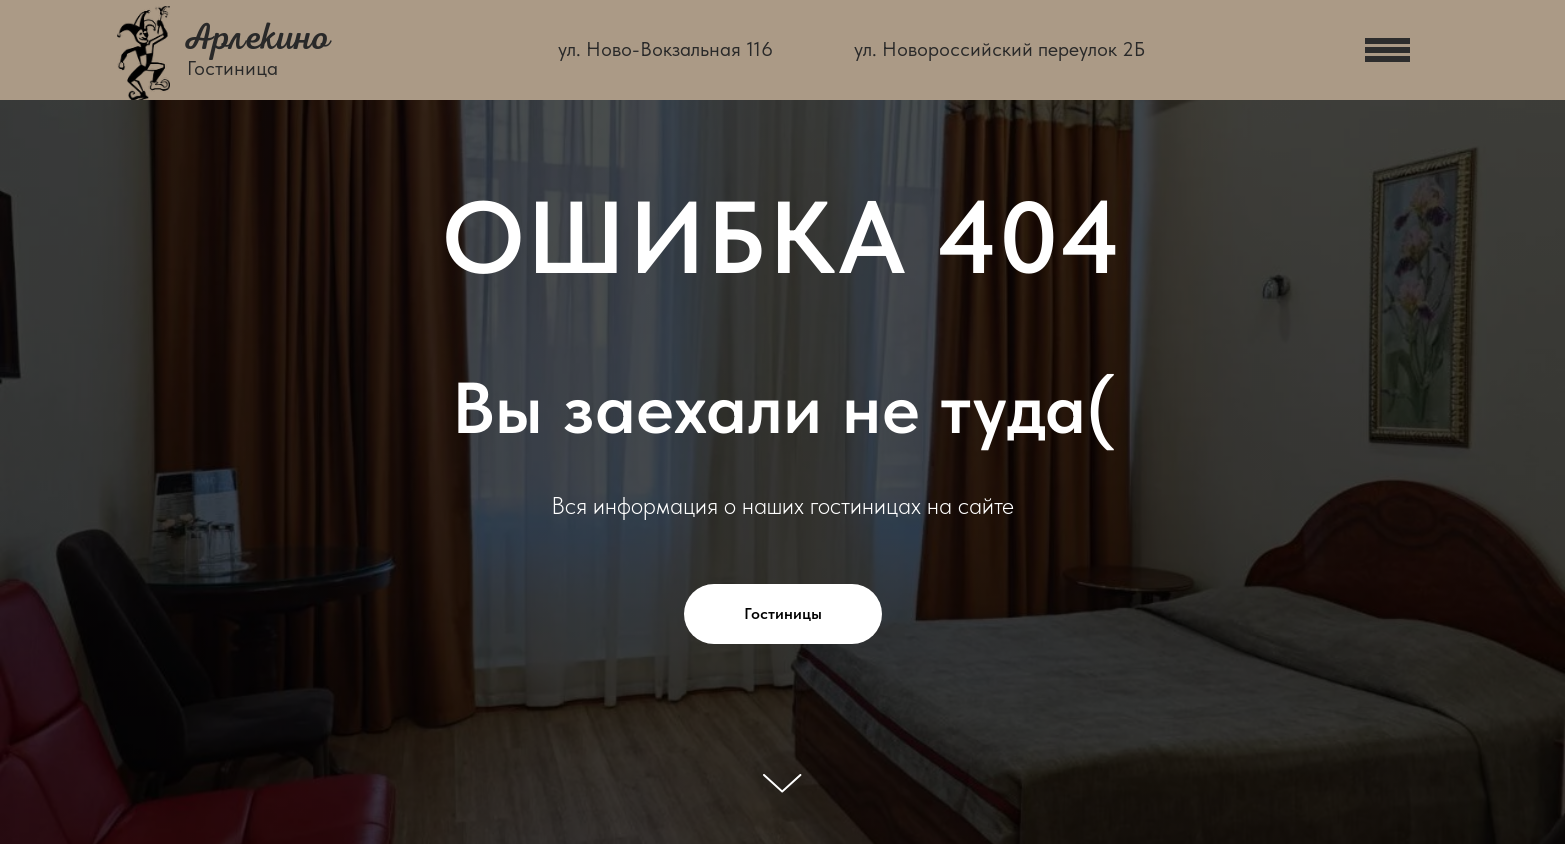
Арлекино (256, 38)
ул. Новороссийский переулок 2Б (999, 49)
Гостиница (232, 68)
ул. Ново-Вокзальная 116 (665, 49)
